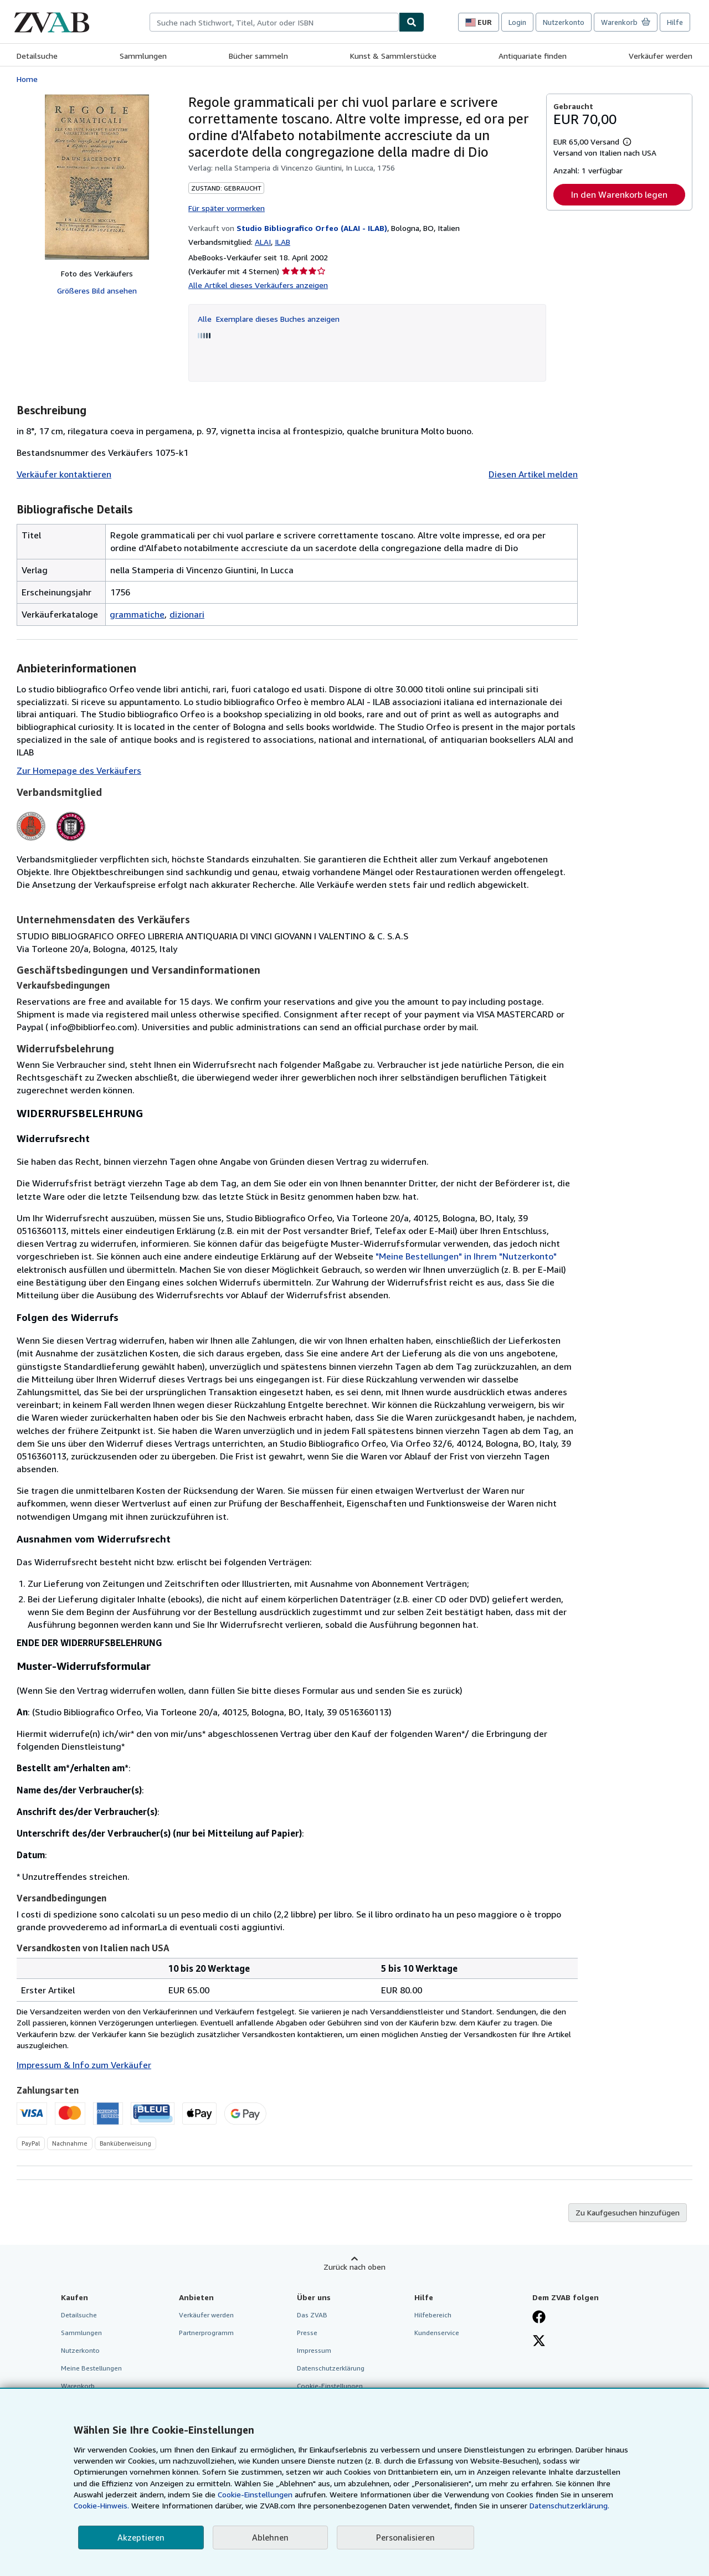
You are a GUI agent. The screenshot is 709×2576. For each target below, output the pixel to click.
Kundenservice (436, 2332)
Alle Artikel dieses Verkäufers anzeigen (258, 285)
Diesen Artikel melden (533, 474)
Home (27, 79)
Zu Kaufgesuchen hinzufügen (628, 2212)
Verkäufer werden (660, 55)
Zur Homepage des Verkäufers (79, 770)
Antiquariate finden (533, 55)
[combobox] (274, 22)
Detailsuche (37, 55)
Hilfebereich (432, 2315)
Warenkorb (78, 2386)
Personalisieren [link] (405, 2537)
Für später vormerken (226, 208)
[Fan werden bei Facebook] (539, 2317)
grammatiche (137, 614)
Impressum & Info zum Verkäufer (84, 2064)
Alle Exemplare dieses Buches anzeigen (269, 318)
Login (517, 22)
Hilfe (675, 22)
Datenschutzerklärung (330, 2368)
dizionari (186, 614)
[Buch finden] (411, 22)
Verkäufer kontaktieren (64, 474)
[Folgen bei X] (539, 2341)
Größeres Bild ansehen (97, 290)
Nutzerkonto (563, 22)
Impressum (314, 2350)
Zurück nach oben (354, 2266)
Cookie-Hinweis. (101, 2505)
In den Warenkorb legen (619, 194)
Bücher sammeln (258, 55)
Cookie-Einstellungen (255, 2494)
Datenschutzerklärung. (569, 2505)
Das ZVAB (312, 2315)
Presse (307, 2332)
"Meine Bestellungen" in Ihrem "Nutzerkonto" (466, 1256)
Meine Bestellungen (91, 2368)
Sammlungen (143, 55)
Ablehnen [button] (270, 2537)
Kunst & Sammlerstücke (393, 55)
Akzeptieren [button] (141, 2537)
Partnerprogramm (206, 2332)
